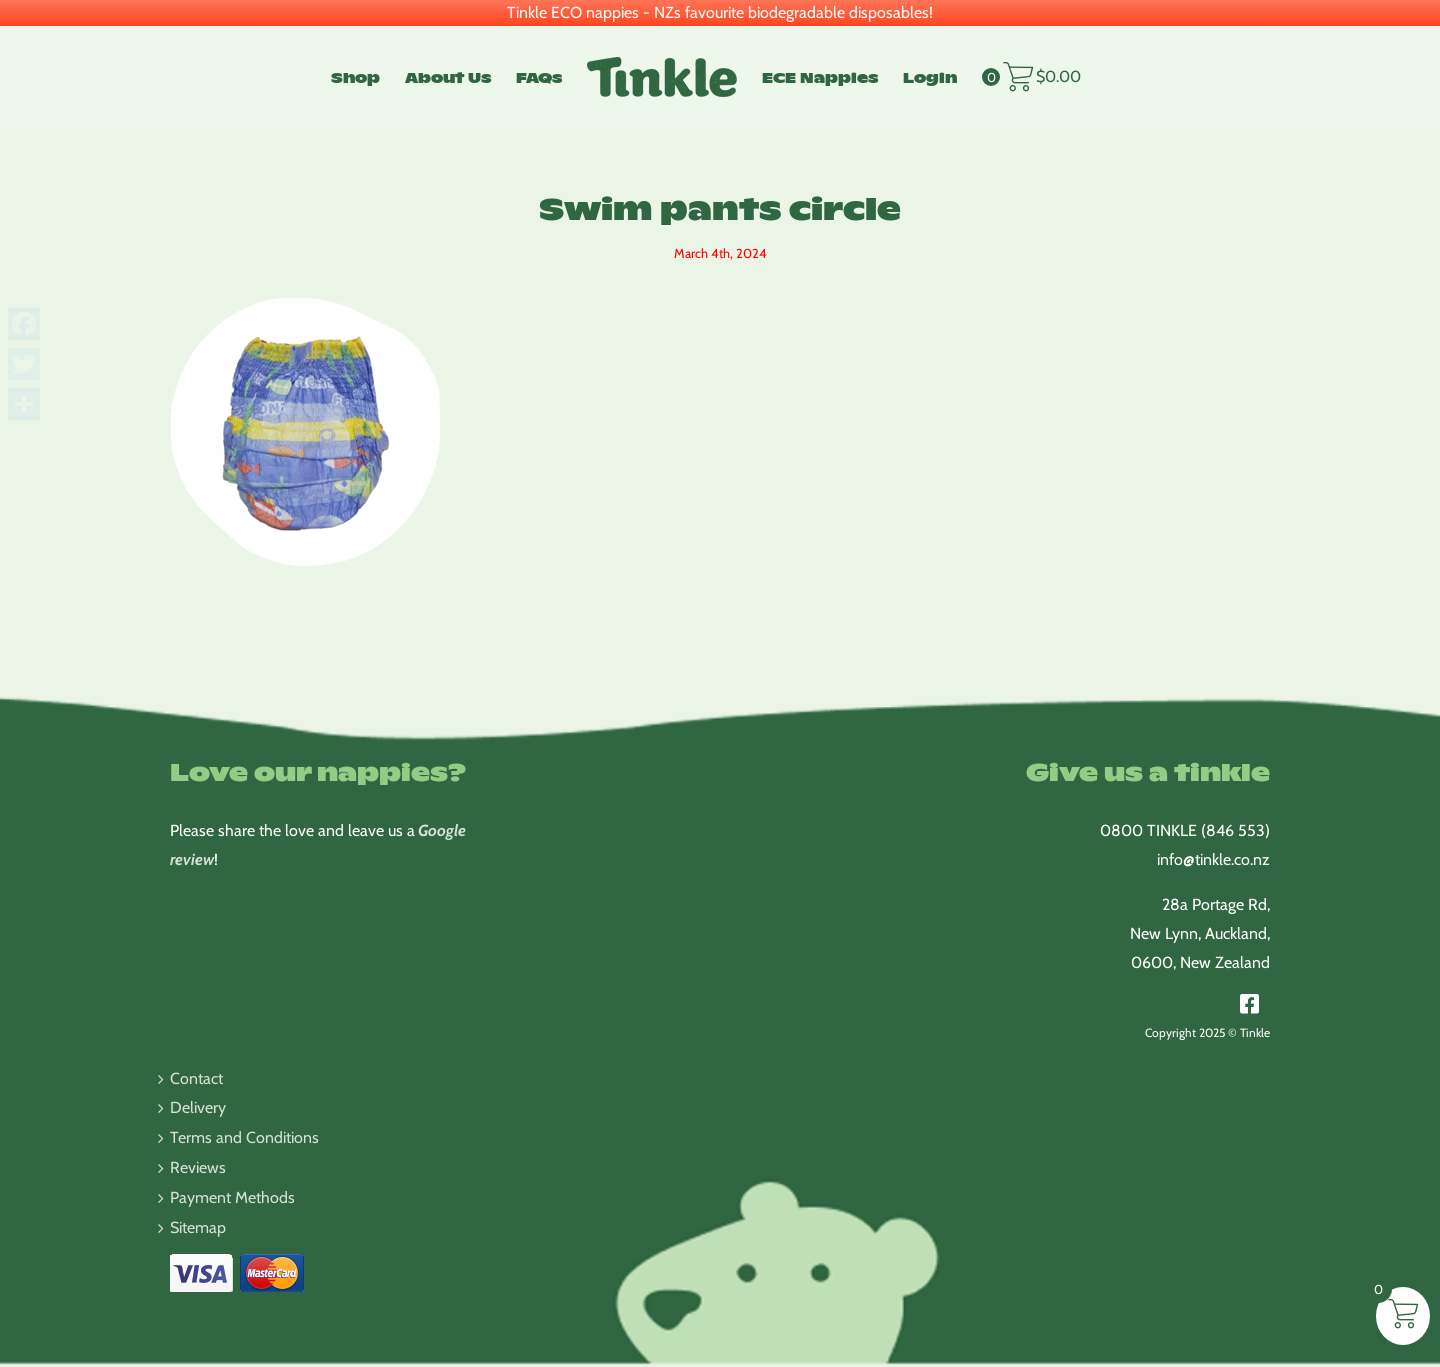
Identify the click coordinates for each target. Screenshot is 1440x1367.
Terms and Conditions (244, 1137)
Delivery (198, 1107)
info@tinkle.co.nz (1213, 859)
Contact (196, 1078)
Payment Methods (232, 1197)
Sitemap (198, 1227)
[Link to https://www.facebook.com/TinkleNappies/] (1249, 1004)
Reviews (198, 1167)
